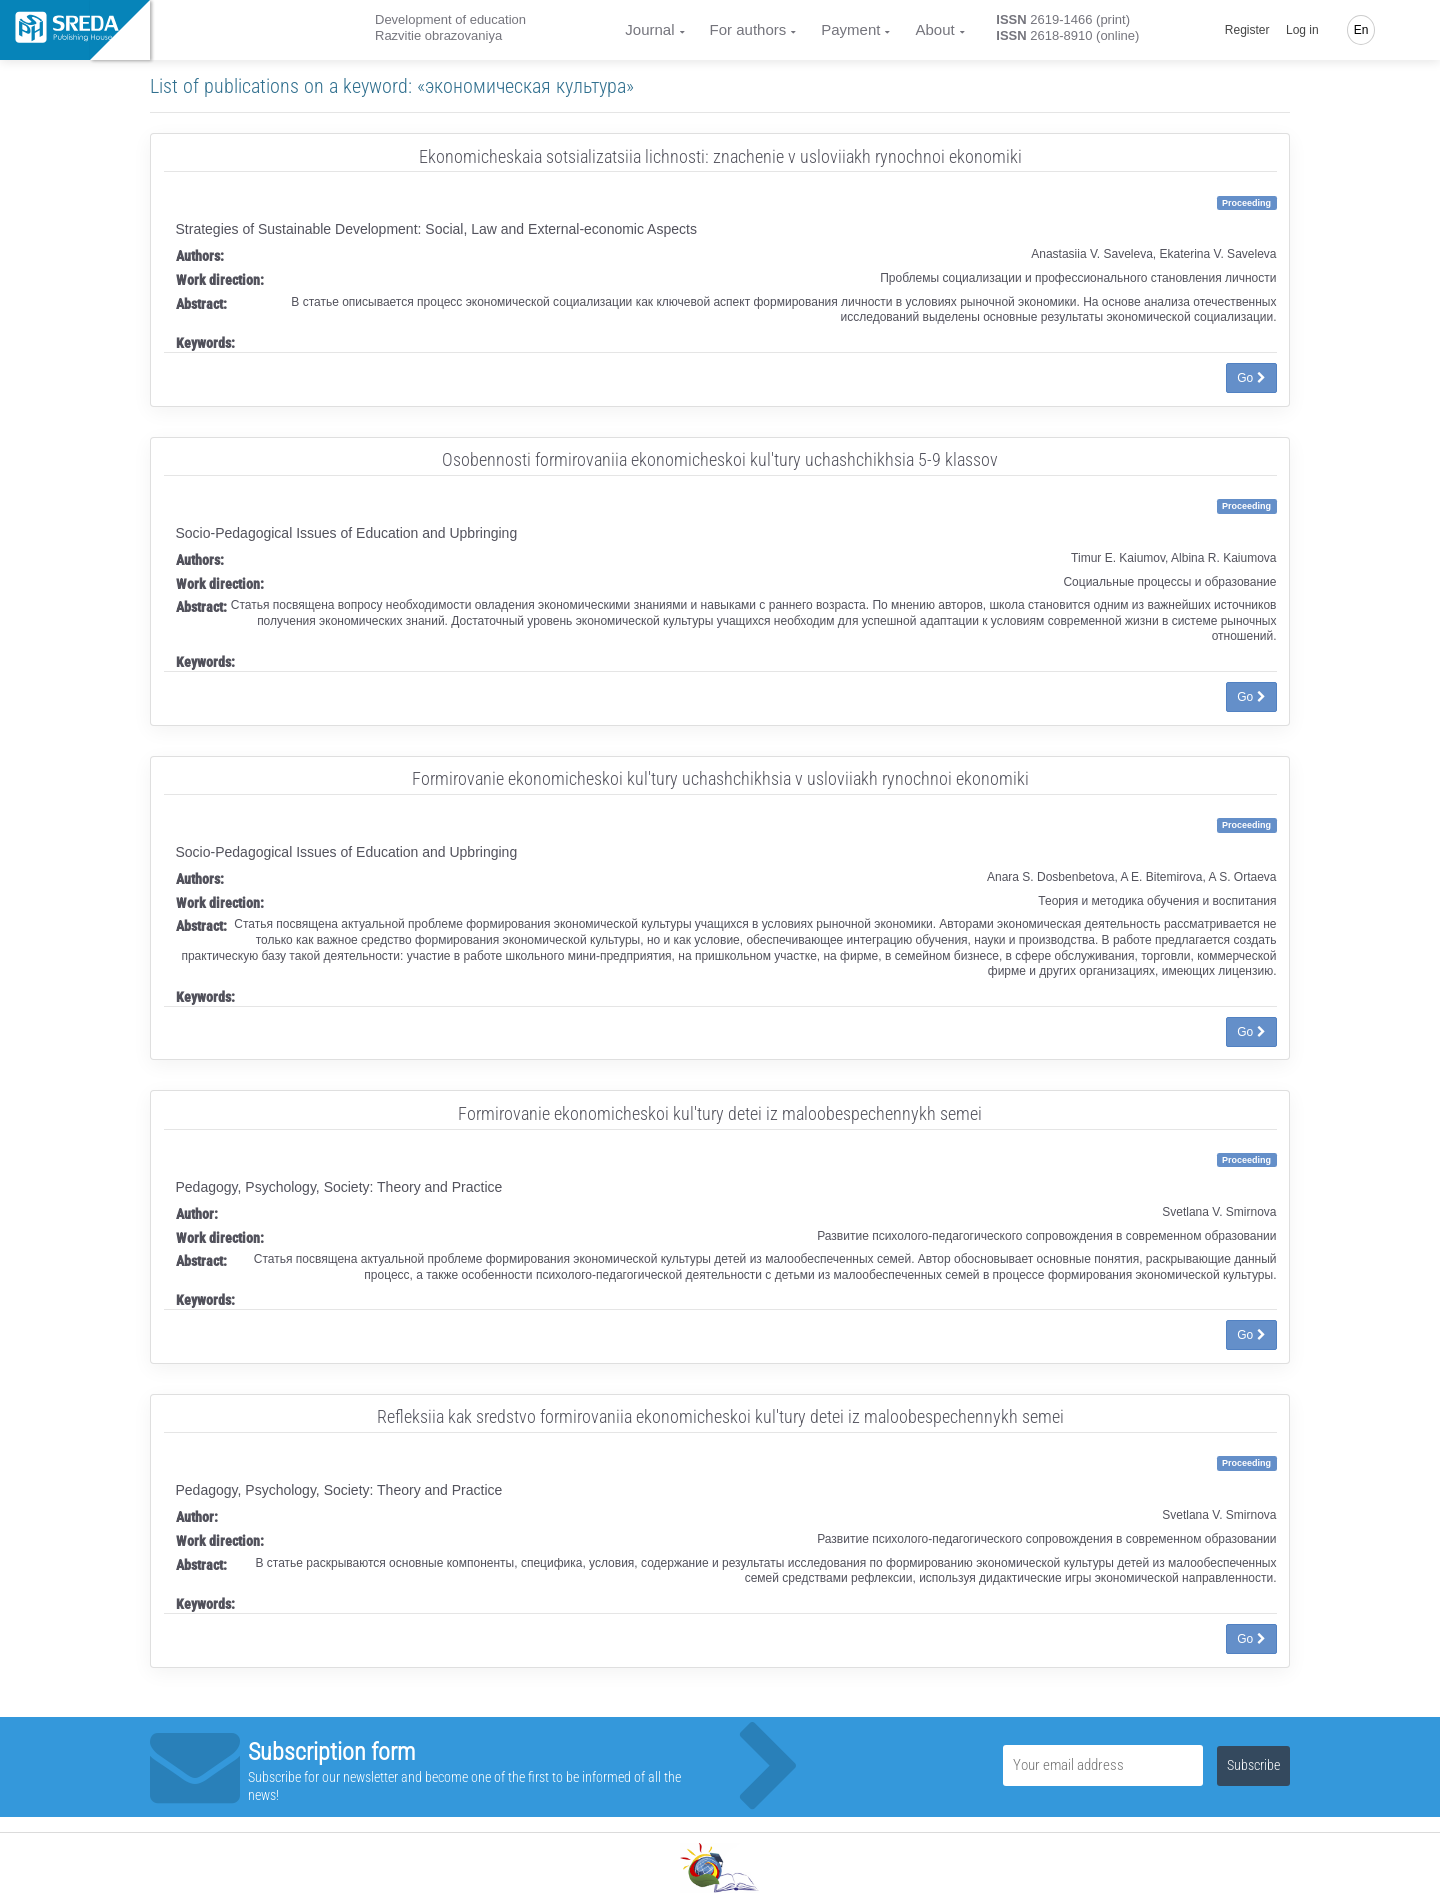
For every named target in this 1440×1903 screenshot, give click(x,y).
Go (1251, 378)
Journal (649, 29)
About (934, 29)
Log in (1302, 30)
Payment (850, 29)
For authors (748, 29)
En (1361, 30)
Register (1247, 30)
